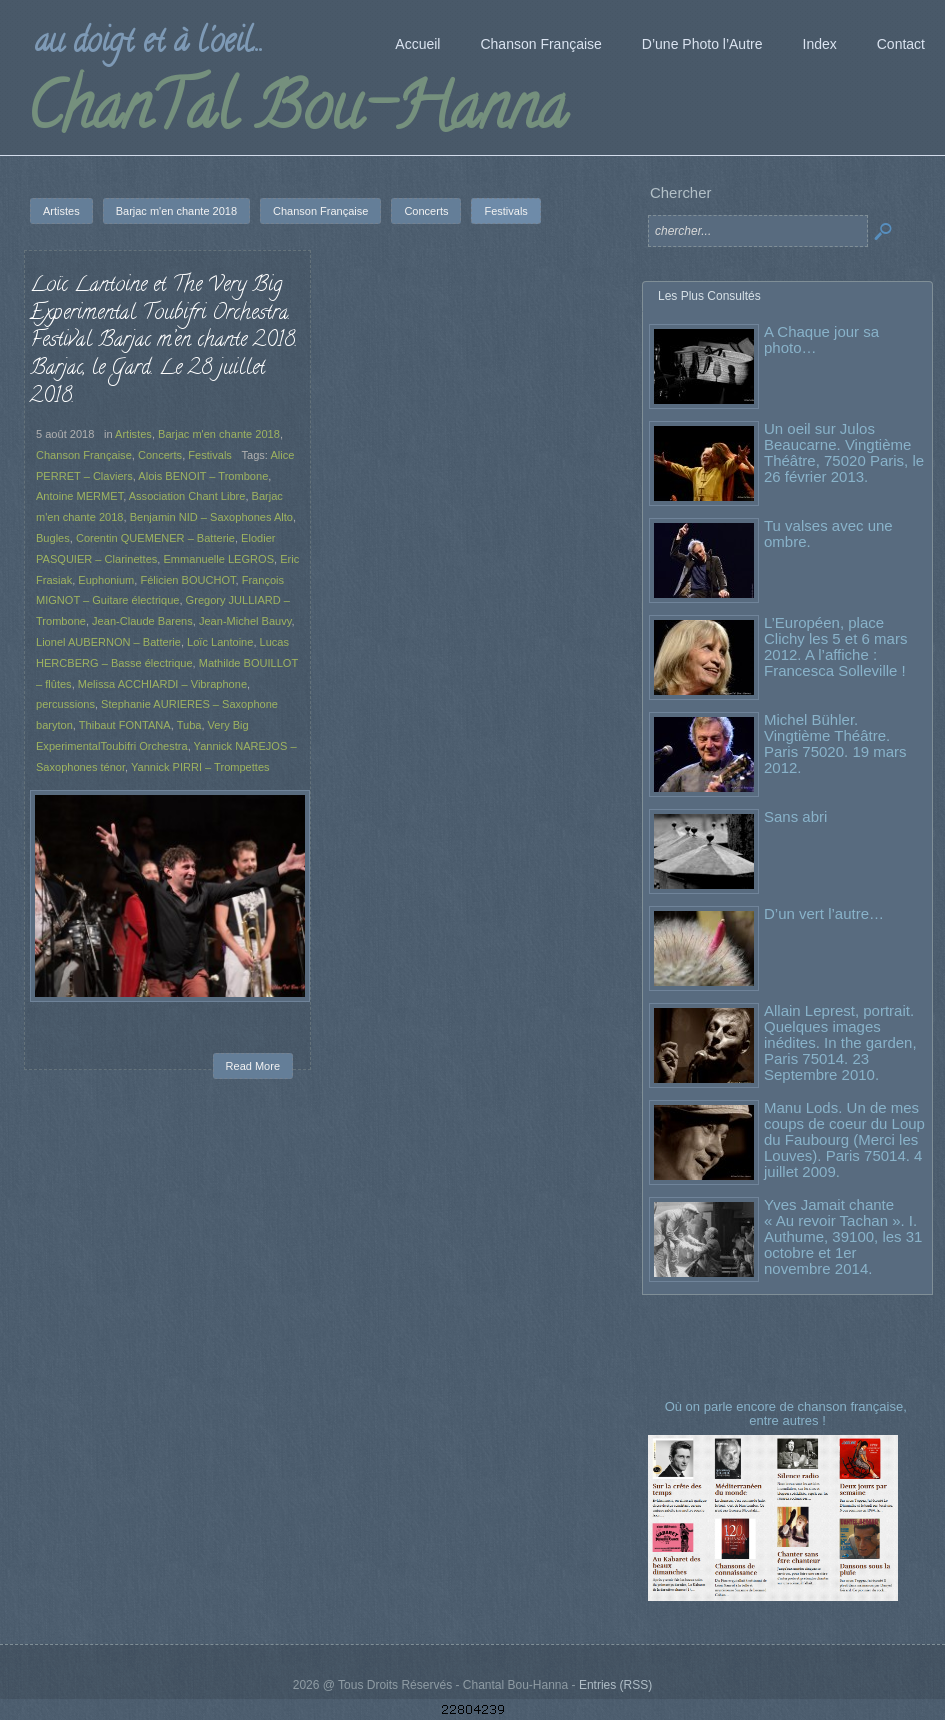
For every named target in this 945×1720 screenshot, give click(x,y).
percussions (65, 704)
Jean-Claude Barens (142, 621)
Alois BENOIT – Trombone (203, 476)
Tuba (189, 725)
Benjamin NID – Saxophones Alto (211, 517)
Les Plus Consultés (709, 296)
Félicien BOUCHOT (187, 580)
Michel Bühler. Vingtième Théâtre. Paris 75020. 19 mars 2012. (835, 743)
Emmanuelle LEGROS (219, 559)
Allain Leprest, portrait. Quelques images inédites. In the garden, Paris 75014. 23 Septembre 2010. (840, 1042)
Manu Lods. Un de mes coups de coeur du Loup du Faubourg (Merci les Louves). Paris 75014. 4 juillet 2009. (844, 1139)
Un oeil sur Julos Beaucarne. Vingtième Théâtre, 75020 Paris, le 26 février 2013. (844, 452)
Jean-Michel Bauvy (245, 621)
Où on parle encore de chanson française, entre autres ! (788, 1413)
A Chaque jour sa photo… (821, 339)
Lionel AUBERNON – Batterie (108, 642)
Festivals (210, 455)
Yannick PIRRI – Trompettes (200, 767)
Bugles (53, 538)
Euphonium (106, 580)
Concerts (160, 455)
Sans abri (795, 816)
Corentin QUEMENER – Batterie (155, 538)
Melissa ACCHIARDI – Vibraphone (162, 684)
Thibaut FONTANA (125, 725)
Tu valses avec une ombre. (828, 533)
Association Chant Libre (187, 496)
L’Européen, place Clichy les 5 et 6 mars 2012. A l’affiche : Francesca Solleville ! (835, 646)
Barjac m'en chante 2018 (219, 434)
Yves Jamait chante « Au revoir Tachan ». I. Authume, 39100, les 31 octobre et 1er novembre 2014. (843, 1236)
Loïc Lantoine (220, 642)
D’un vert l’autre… (824, 913)
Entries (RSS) (615, 1685)
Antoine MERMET (79, 496)
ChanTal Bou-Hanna (296, 114)
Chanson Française (84, 455)
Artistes (133, 434)
